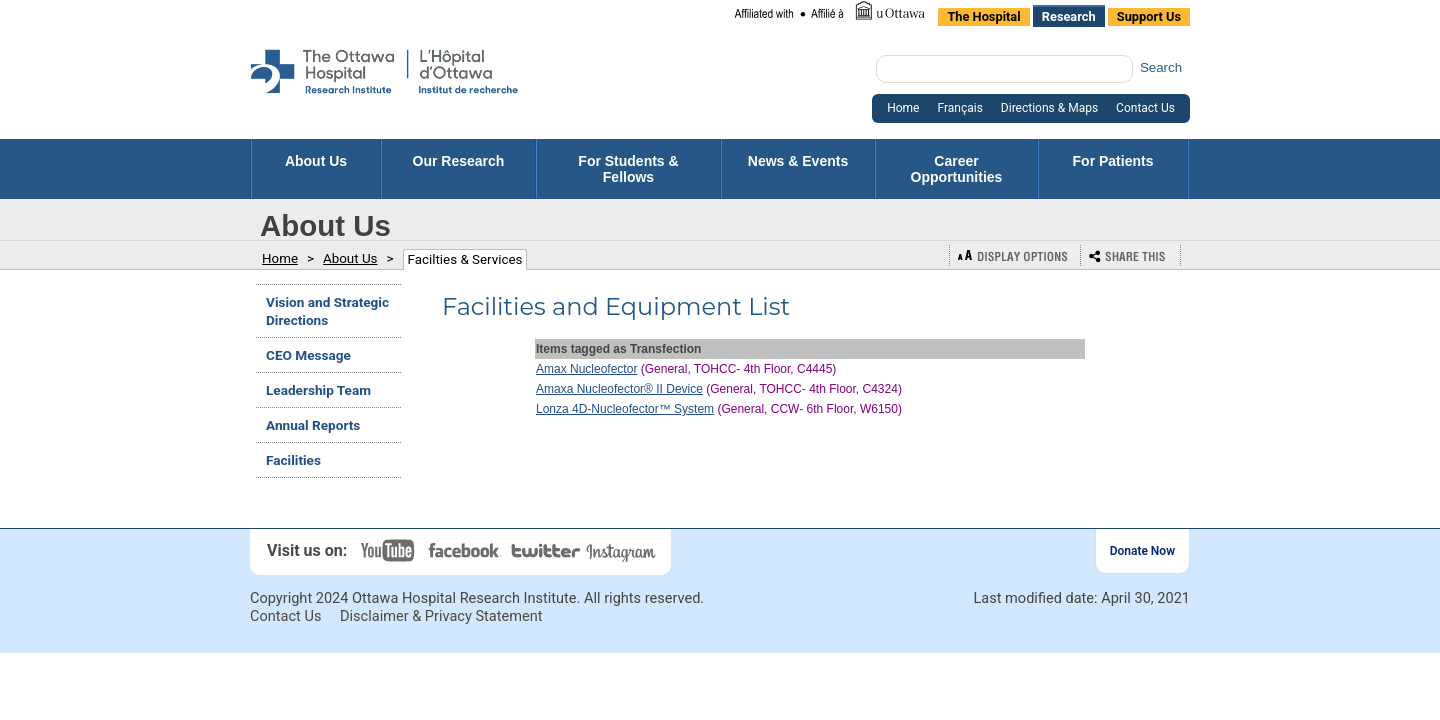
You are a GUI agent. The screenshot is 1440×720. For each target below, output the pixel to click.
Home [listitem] (903, 108)
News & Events (798, 169)
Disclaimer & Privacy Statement (441, 616)
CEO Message (308, 355)
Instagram (623, 550)
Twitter (547, 550)
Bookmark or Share (1131, 255)
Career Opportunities (957, 169)
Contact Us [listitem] (1145, 108)
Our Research (459, 169)
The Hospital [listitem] (983, 16)
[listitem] (829, 13)
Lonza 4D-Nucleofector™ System (625, 409)
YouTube (390, 550)
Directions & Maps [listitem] (1049, 108)
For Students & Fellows (628, 169)
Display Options (1015, 255)
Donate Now (1142, 551)
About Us (316, 169)
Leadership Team (318, 390)
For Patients (1113, 169)
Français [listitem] (959, 108)
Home (280, 258)
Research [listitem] (1069, 16)
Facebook (467, 550)
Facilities (293, 460)
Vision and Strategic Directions (327, 311)
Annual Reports (313, 425)
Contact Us (285, 616)
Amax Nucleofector (586, 369)
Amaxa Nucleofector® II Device (619, 389)
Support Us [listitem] (1149, 16)
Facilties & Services (465, 259)
